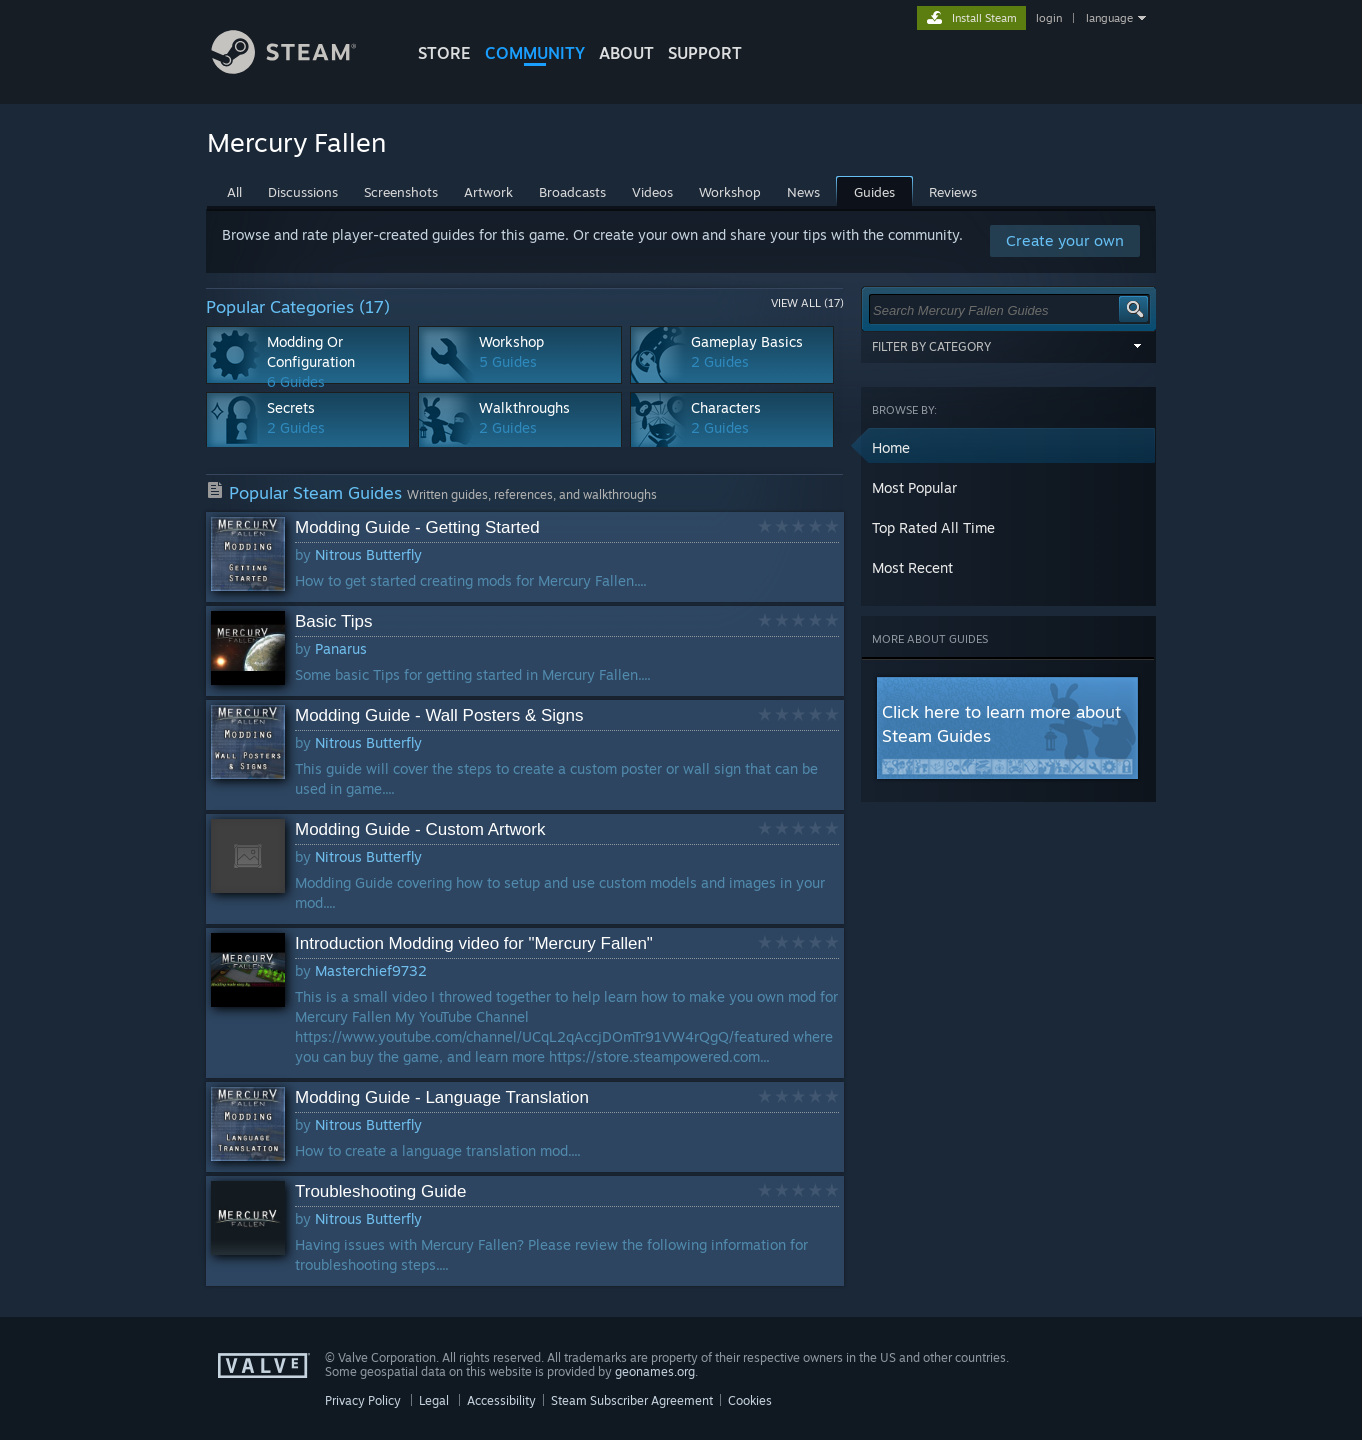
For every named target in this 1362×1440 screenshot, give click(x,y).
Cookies (750, 1400)
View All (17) (807, 303)
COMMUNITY (535, 53)
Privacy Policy (363, 1400)
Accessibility (501, 1400)
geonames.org (655, 1371)
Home (891, 447)
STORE (444, 53)
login (1049, 18)
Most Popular (914, 487)
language (1109, 18)
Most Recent (912, 567)
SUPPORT (705, 53)
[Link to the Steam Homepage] (299, 68)
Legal (434, 1400)
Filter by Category (1009, 346)
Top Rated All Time (933, 527)
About (626, 53)
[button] (1009, 448)
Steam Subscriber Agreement (632, 1400)
